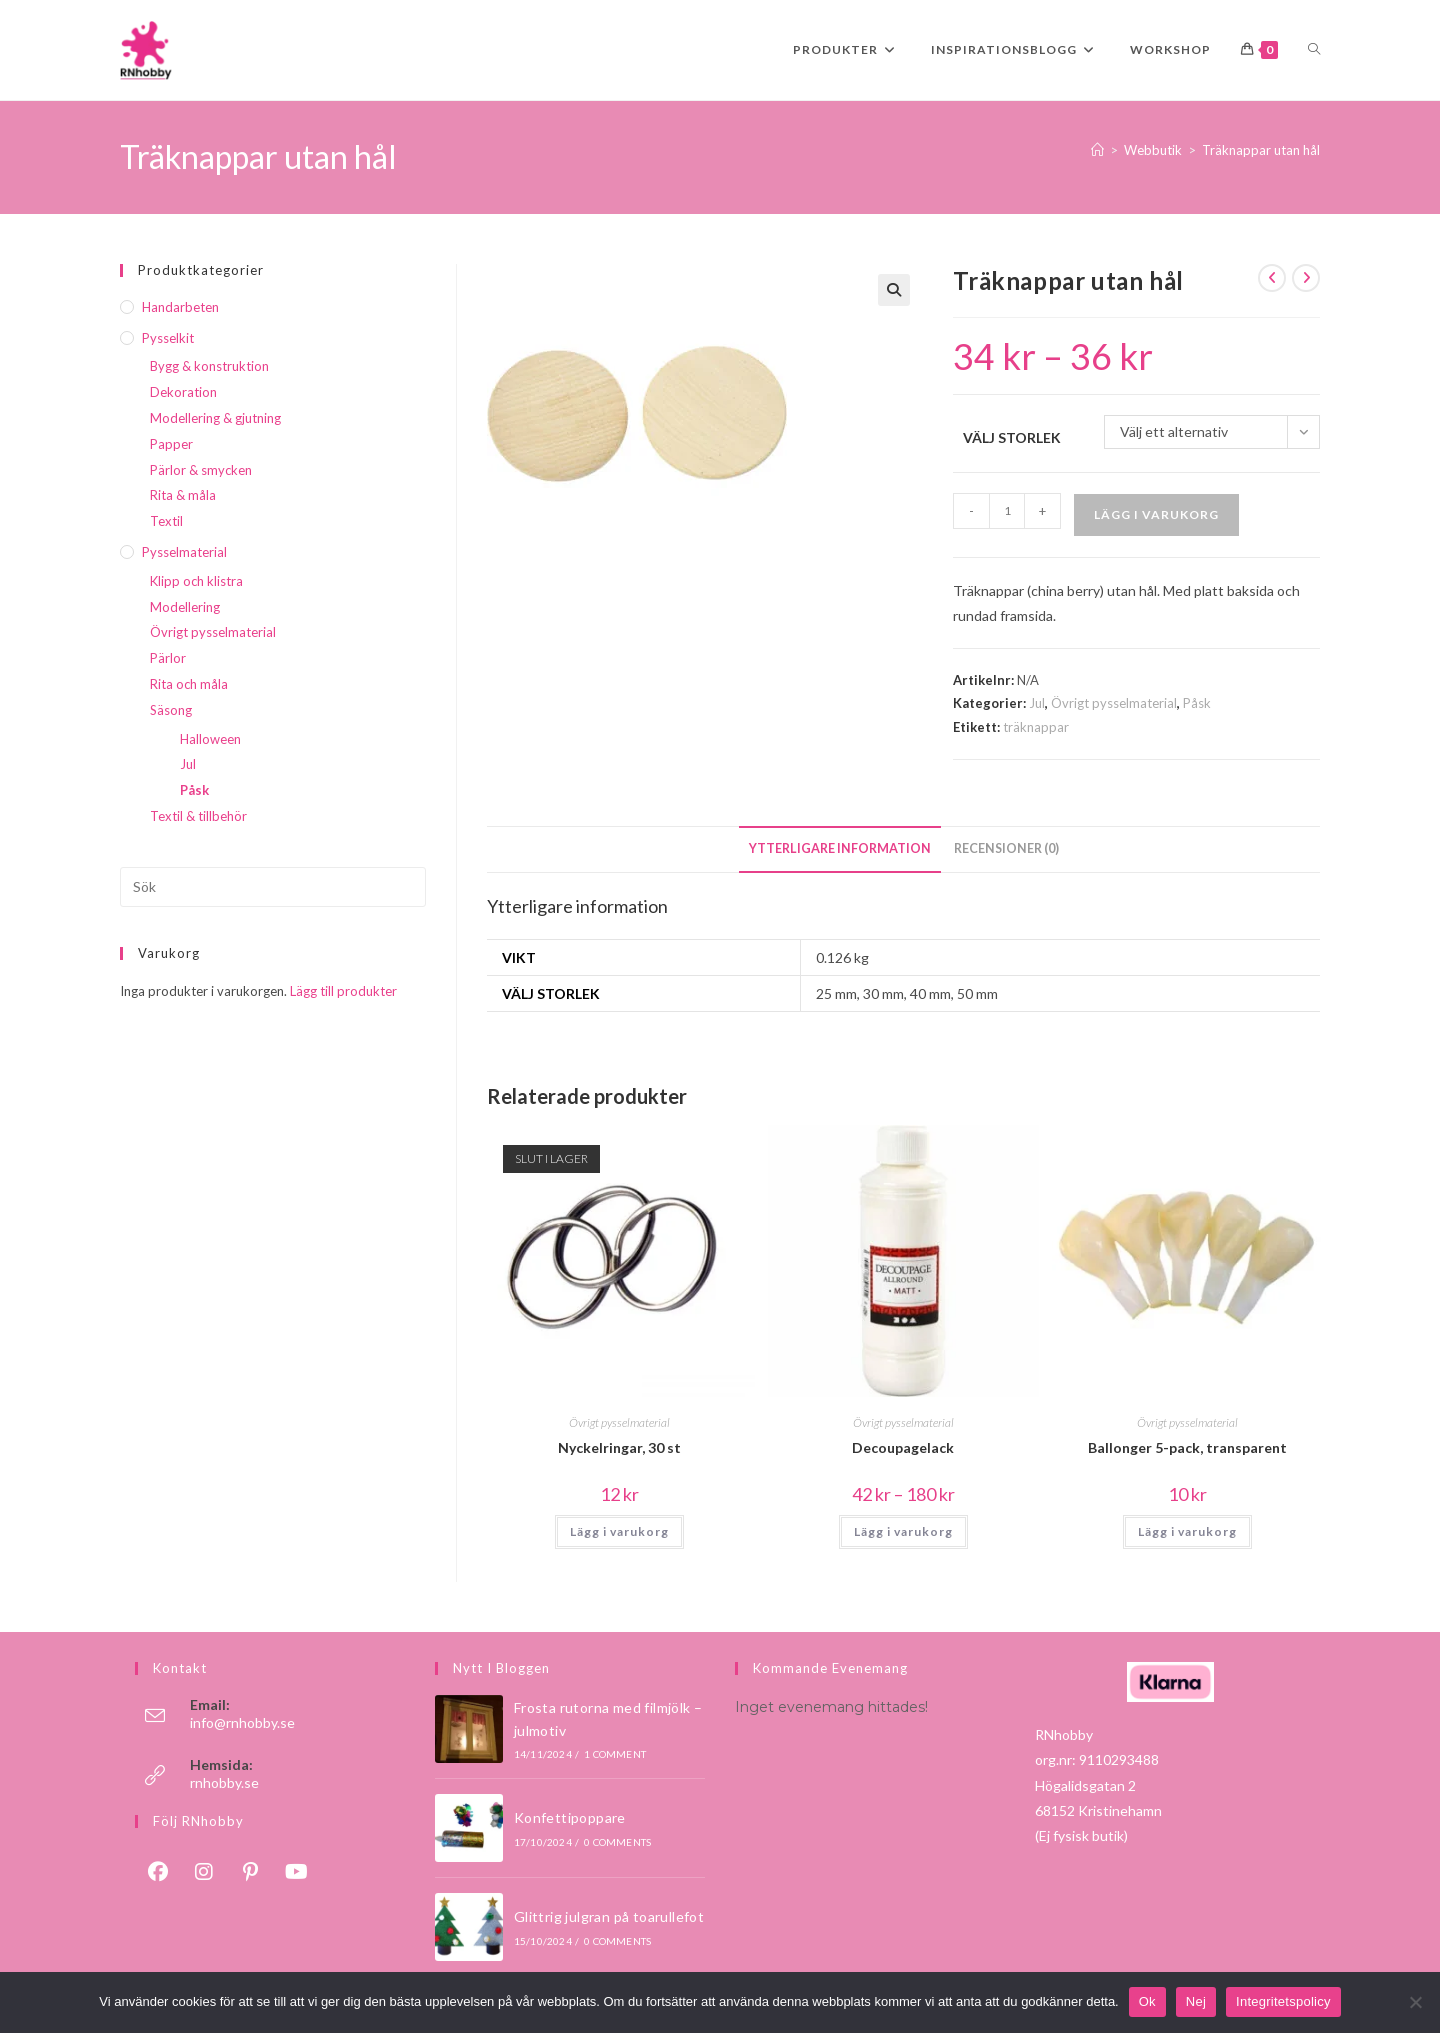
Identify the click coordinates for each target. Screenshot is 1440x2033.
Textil (166, 521)
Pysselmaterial (184, 552)
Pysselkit (168, 338)
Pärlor (168, 658)
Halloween (210, 739)
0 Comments (617, 1842)
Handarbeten (180, 307)
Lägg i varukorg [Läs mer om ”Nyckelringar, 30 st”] (619, 1531)
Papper (171, 444)
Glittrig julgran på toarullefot (609, 1916)
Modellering (185, 607)
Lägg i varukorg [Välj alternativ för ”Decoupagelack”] (903, 1531)
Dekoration (183, 392)
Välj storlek (1012, 437)
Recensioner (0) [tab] (1006, 848)
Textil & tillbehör (198, 816)
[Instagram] (204, 1871)
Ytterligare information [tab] (840, 848)
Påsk (1197, 703)
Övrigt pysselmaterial (1114, 703)
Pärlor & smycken (201, 470)
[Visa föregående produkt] (1272, 278)
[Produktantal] (1007, 511)
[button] (894, 290)
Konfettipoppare (570, 1817)
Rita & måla (183, 495)
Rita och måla (189, 684)
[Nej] (1415, 2002)
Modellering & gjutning (215, 418)
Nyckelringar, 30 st (619, 1447)
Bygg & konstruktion (209, 366)
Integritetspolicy (1283, 2001)
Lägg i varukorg (1156, 514)
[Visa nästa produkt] (1306, 278)
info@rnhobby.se (242, 1722)
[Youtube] (296, 1871)
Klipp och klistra (196, 581)
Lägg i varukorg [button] (1187, 1531)
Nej (1196, 2001)
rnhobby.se (224, 1782)
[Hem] (1097, 150)
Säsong (171, 710)
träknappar (1036, 727)
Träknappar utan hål (1261, 150)
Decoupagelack (903, 1447)
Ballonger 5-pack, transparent (1187, 1447)
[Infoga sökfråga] (273, 887)
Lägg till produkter (343, 991)
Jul (1037, 703)
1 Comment (615, 1754)
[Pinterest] (250, 1871)
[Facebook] (158, 1871)
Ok (1147, 2001)
